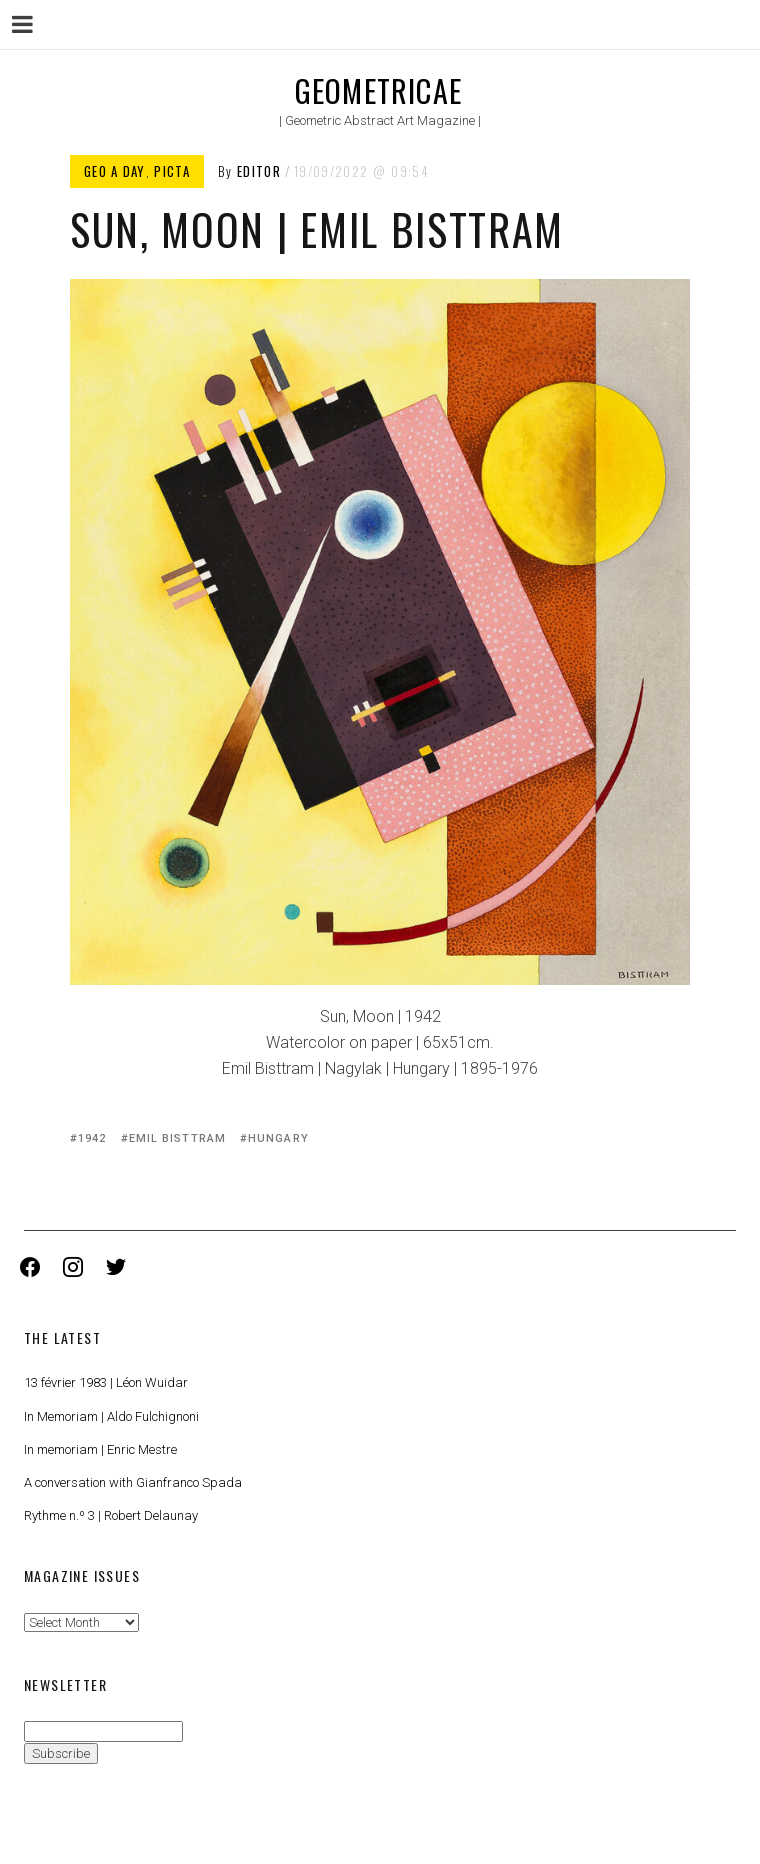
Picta (172, 171)
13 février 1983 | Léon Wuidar (106, 1382)
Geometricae (378, 90)
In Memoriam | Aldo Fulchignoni (111, 1416)
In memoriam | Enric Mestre (100, 1449)
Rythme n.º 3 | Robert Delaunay (111, 1515)
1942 (92, 1138)
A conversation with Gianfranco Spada (133, 1482)
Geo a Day (115, 171)
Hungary (278, 1138)
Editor (259, 171)
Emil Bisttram (177, 1138)
